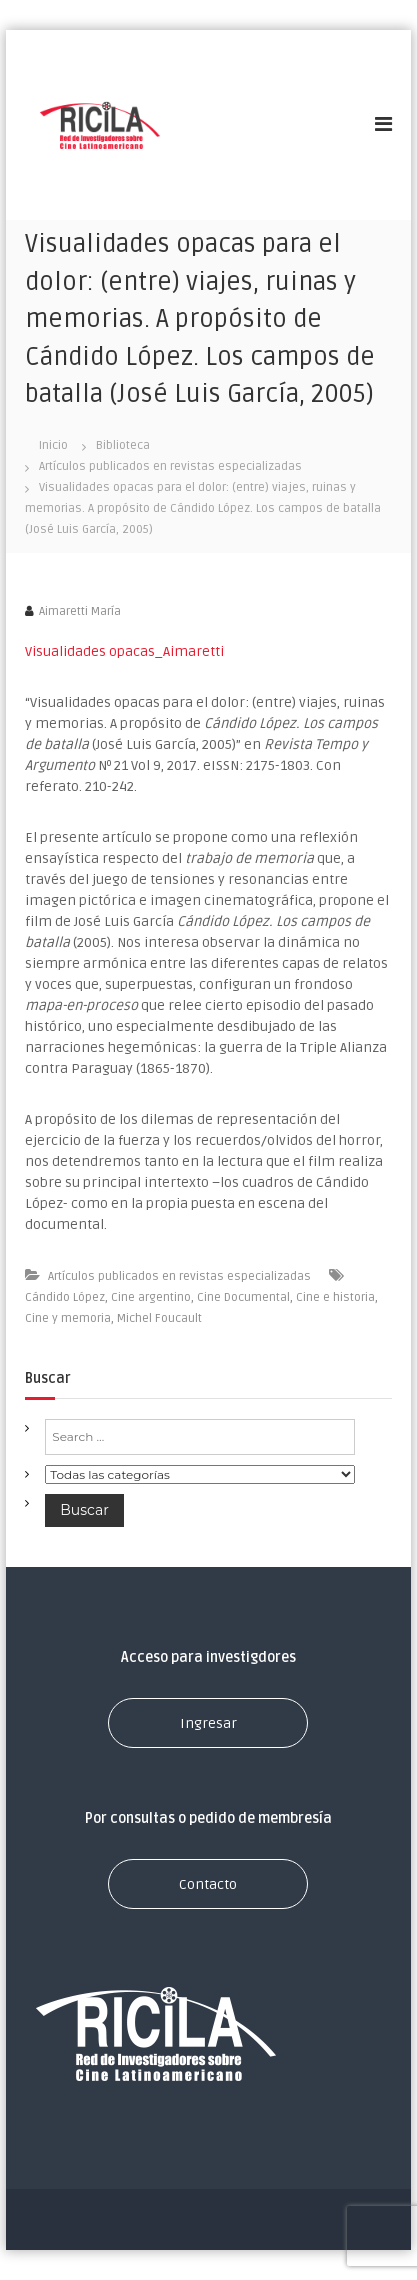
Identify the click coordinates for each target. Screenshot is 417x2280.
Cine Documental (243, 1297)
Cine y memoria (68, 1318)
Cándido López (65, 1297)
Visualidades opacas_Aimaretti (124, 651)
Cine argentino (151, 1297)
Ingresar (208, 1723)
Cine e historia (335, 1297)
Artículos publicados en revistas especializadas (170, 466)
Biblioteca (123, 445)
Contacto (208, 1884)
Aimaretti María (80, 611)
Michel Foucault (159, 1318)
